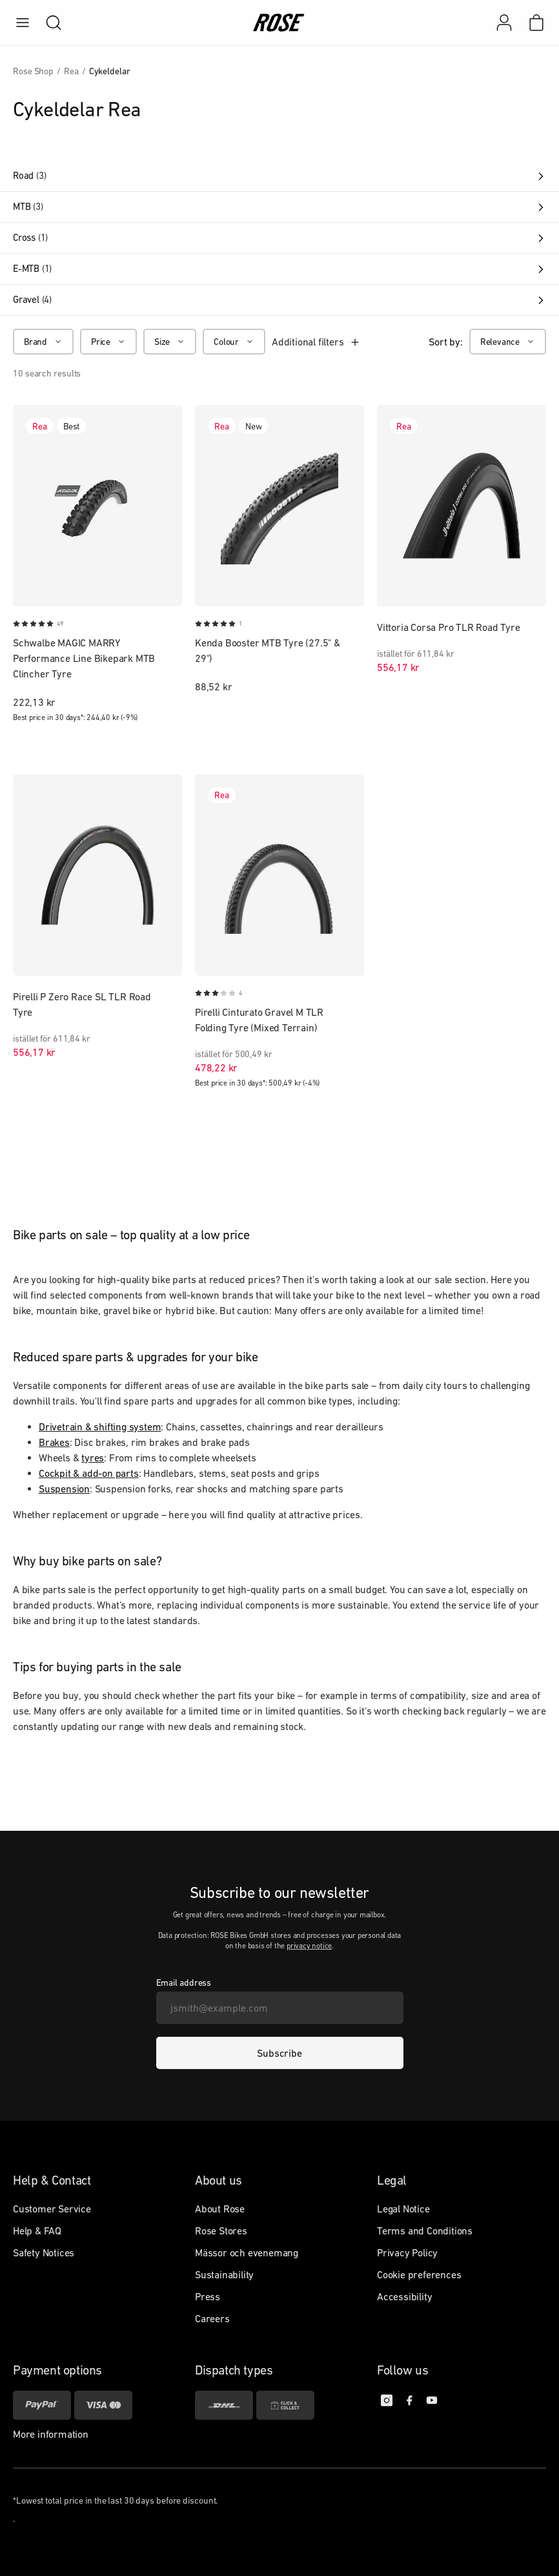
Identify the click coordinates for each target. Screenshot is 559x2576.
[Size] (169, 342)
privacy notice (309, 1945)
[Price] (108, 342)
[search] (47, 22)
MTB (279, 206)
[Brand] (43, 342)
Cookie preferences (419, 2274)
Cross (279, 237)
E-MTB (279, 268)
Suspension (64, 1488)
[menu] (22, 22)
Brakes (54, 1442)
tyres (92, 1457)
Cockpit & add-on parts (89, 1473)
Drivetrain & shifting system (100, 1426)
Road (279, 175)
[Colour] (234, 342)
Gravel (279, 299)
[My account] (504, 22)
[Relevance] (507, 342)
